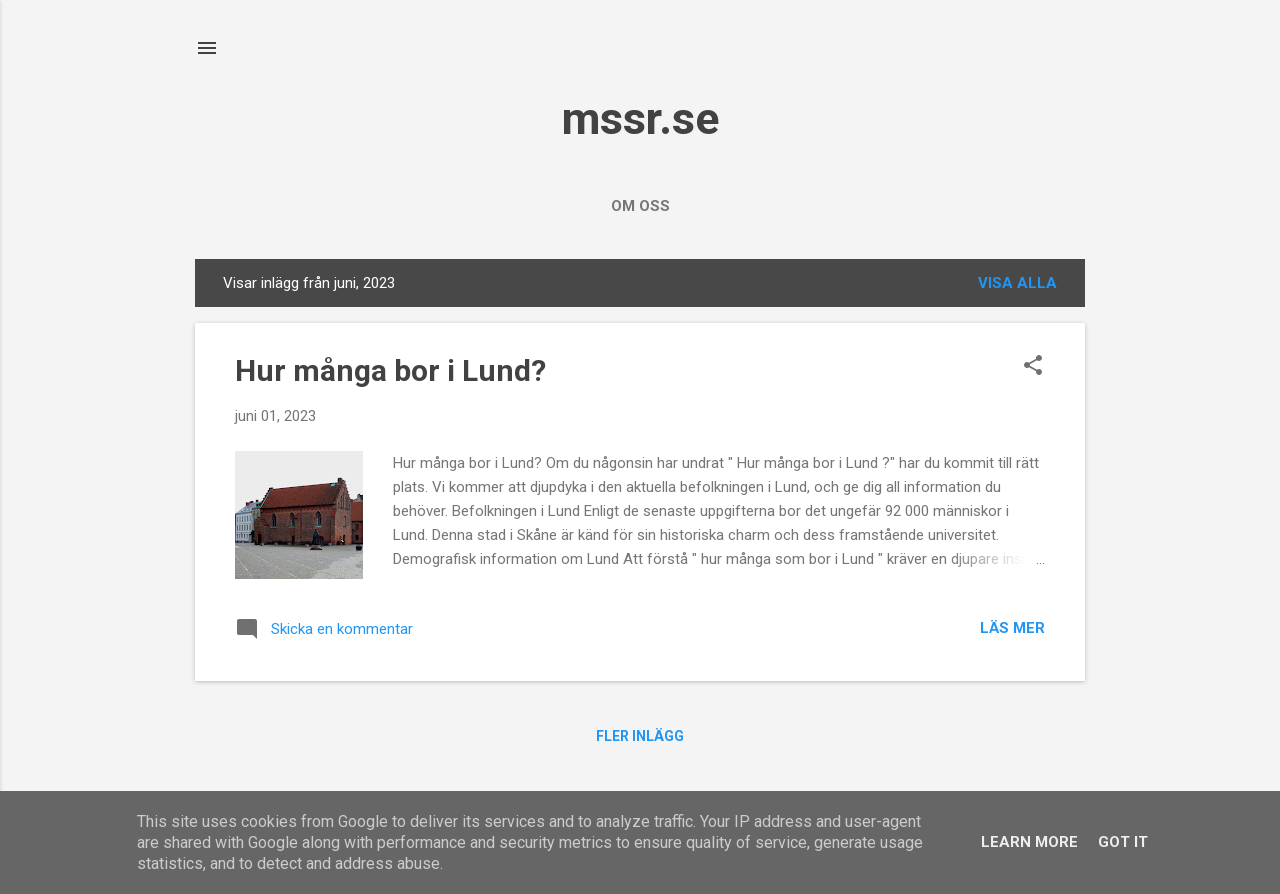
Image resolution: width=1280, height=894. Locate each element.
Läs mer (1012, 628)
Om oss (640, 206)
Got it (1123, 842)
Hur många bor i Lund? (390, 370)
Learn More (1029, 842)
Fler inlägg (640, 736)
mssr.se (640, 118)
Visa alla (1017, 283)
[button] (1033, 367)
